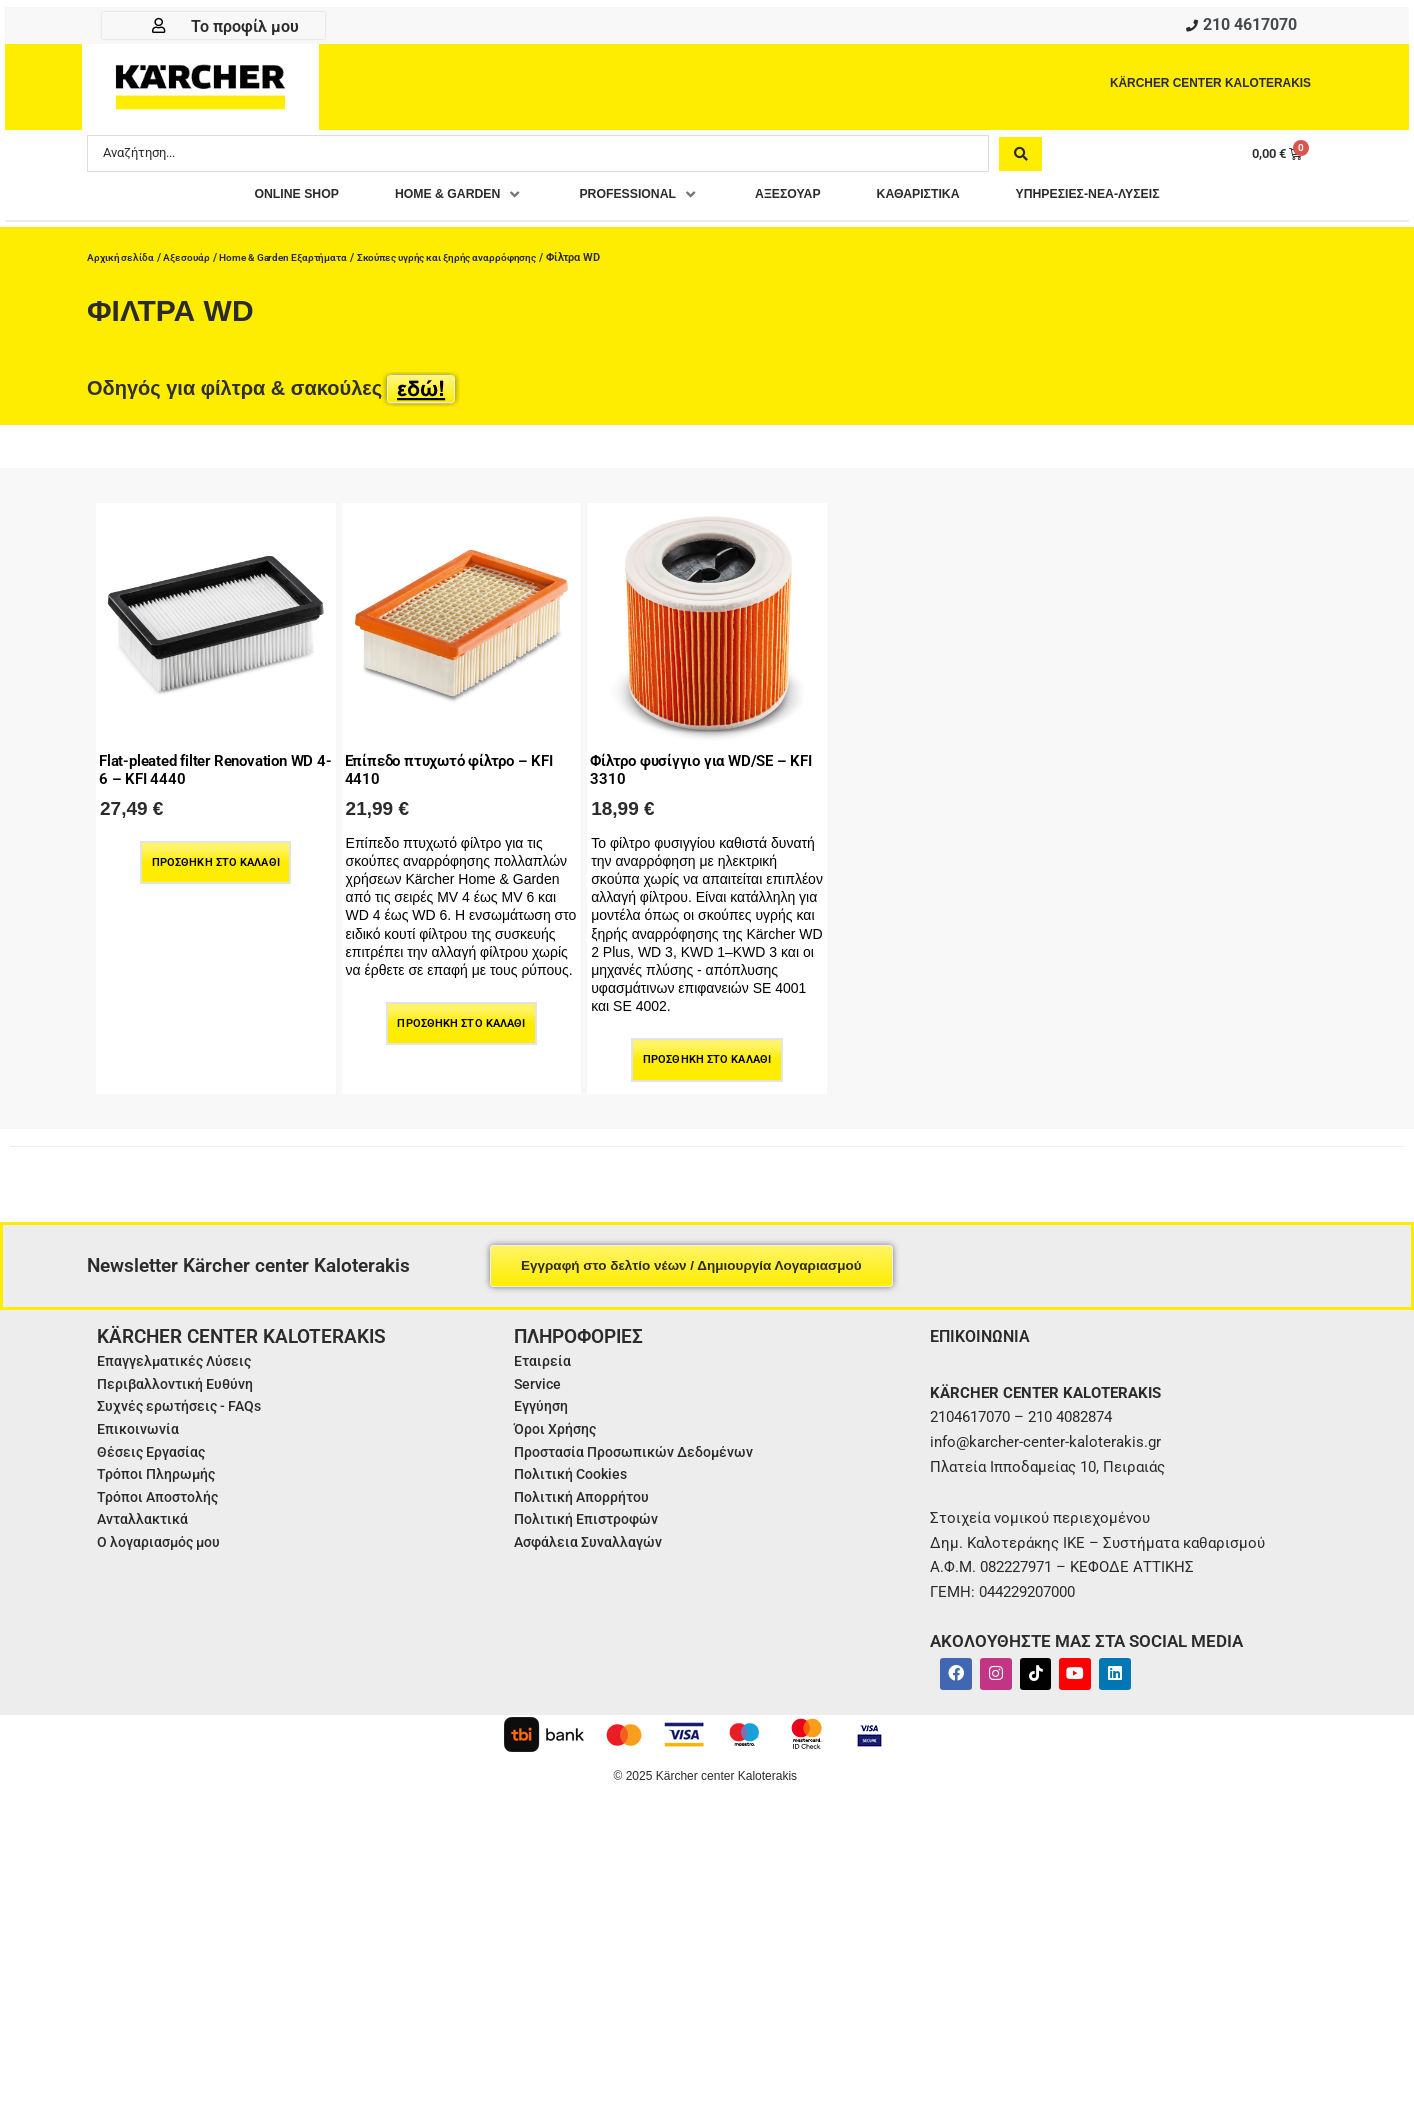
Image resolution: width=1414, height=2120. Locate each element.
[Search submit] (1020, 157)
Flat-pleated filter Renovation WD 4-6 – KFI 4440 (205, 762)
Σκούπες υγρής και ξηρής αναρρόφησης (474, 257)
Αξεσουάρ (191, 257)
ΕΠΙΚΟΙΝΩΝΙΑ (985, 1329)
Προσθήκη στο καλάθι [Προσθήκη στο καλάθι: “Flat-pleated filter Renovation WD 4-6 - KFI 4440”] (215, 856)
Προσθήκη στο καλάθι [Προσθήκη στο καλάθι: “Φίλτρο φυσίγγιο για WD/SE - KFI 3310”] (707, 1054)
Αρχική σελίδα (122, 257)
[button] (425, 199)
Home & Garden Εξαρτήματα (295, 257)
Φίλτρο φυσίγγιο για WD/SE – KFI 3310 (702, 762)
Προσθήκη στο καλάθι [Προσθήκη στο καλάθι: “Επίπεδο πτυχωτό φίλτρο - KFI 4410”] (461, 1018)
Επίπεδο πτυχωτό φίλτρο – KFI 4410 (450, 762)
